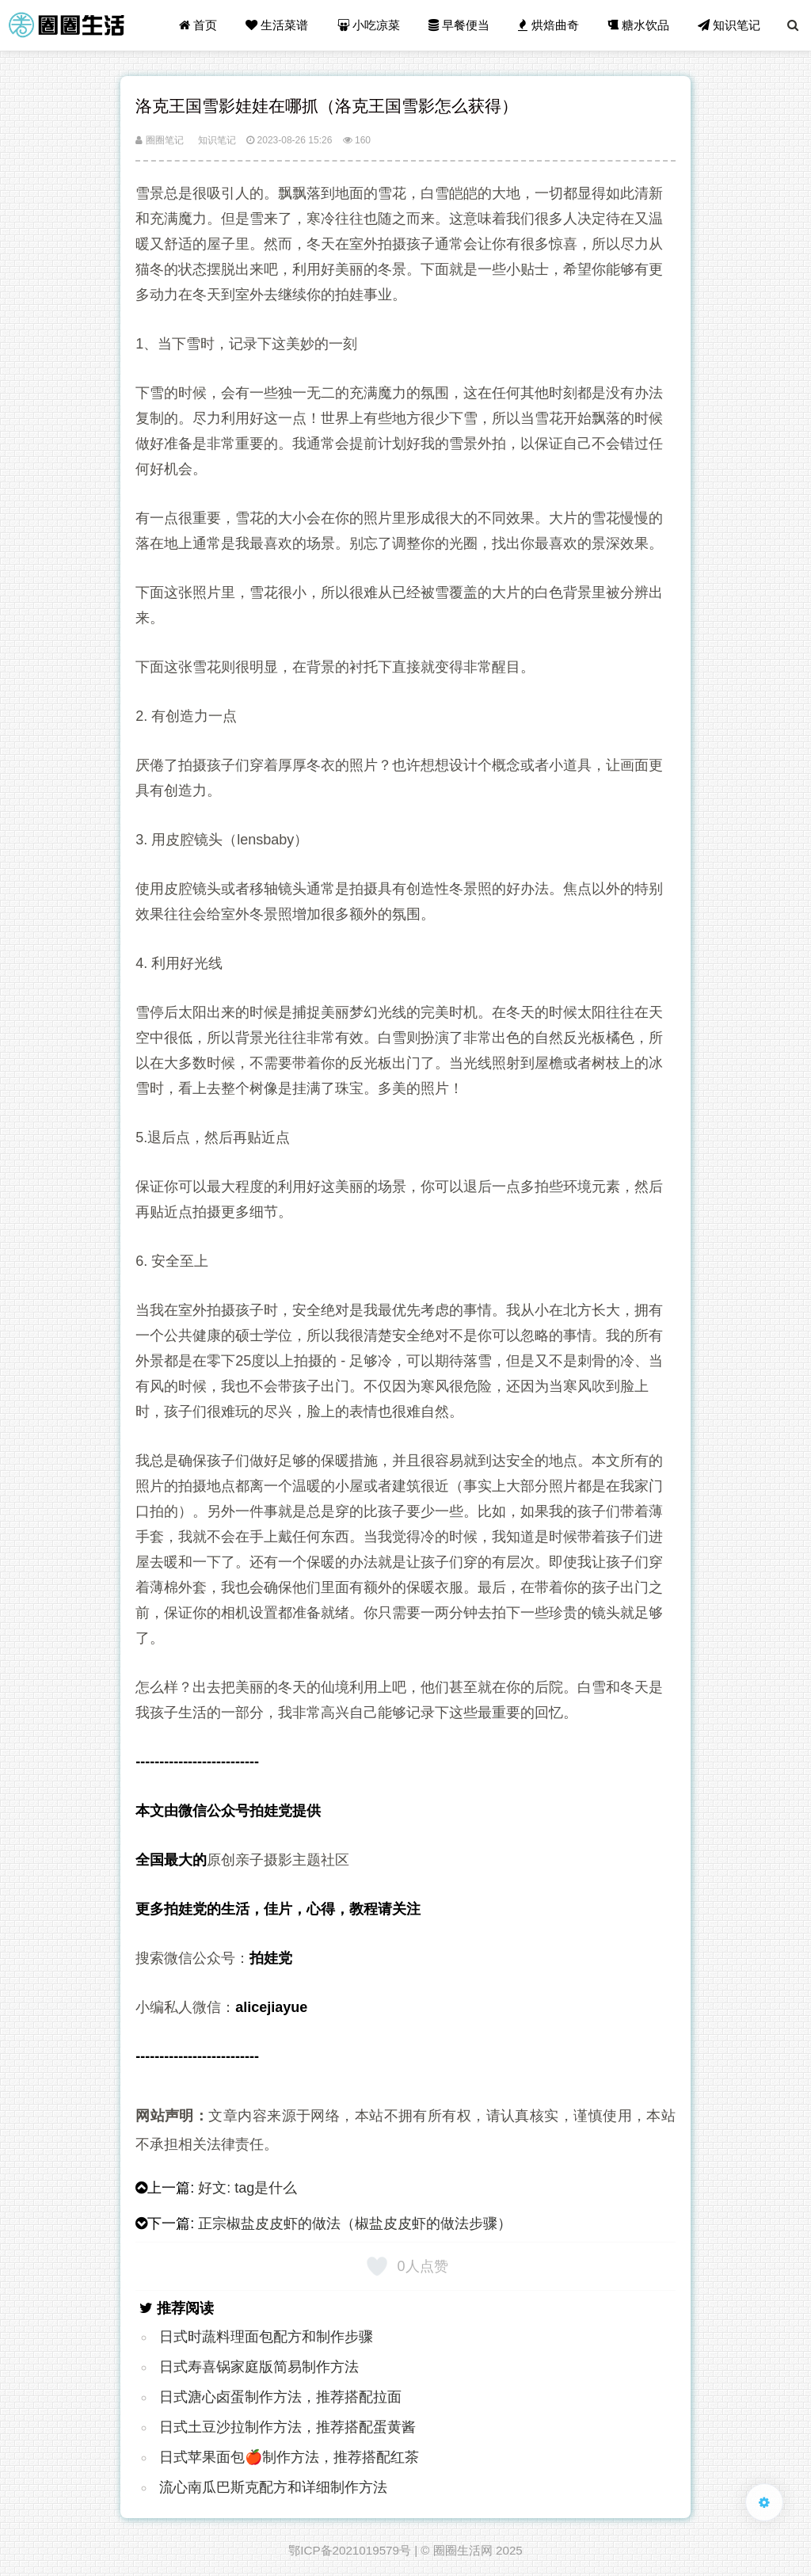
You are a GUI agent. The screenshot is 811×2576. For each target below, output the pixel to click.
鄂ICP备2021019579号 (349, 2550)
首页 (198, 25)
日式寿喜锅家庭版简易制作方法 (259, 2367)
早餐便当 (458, 25)
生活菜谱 (277, 25)
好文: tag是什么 (247, 2188)
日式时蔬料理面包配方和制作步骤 (266, 2337)
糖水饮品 (638, 25)
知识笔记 (729, 25)
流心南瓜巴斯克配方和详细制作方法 (273, 2487)
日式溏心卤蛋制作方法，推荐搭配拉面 (280, 2397)
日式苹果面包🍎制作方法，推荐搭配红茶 (289, 2457)
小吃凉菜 (368, 25)
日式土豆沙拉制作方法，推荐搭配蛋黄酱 (287, 2427)
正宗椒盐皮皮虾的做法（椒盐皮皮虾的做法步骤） (355, 2223)
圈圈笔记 (159, 140)
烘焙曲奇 (548, 25)
